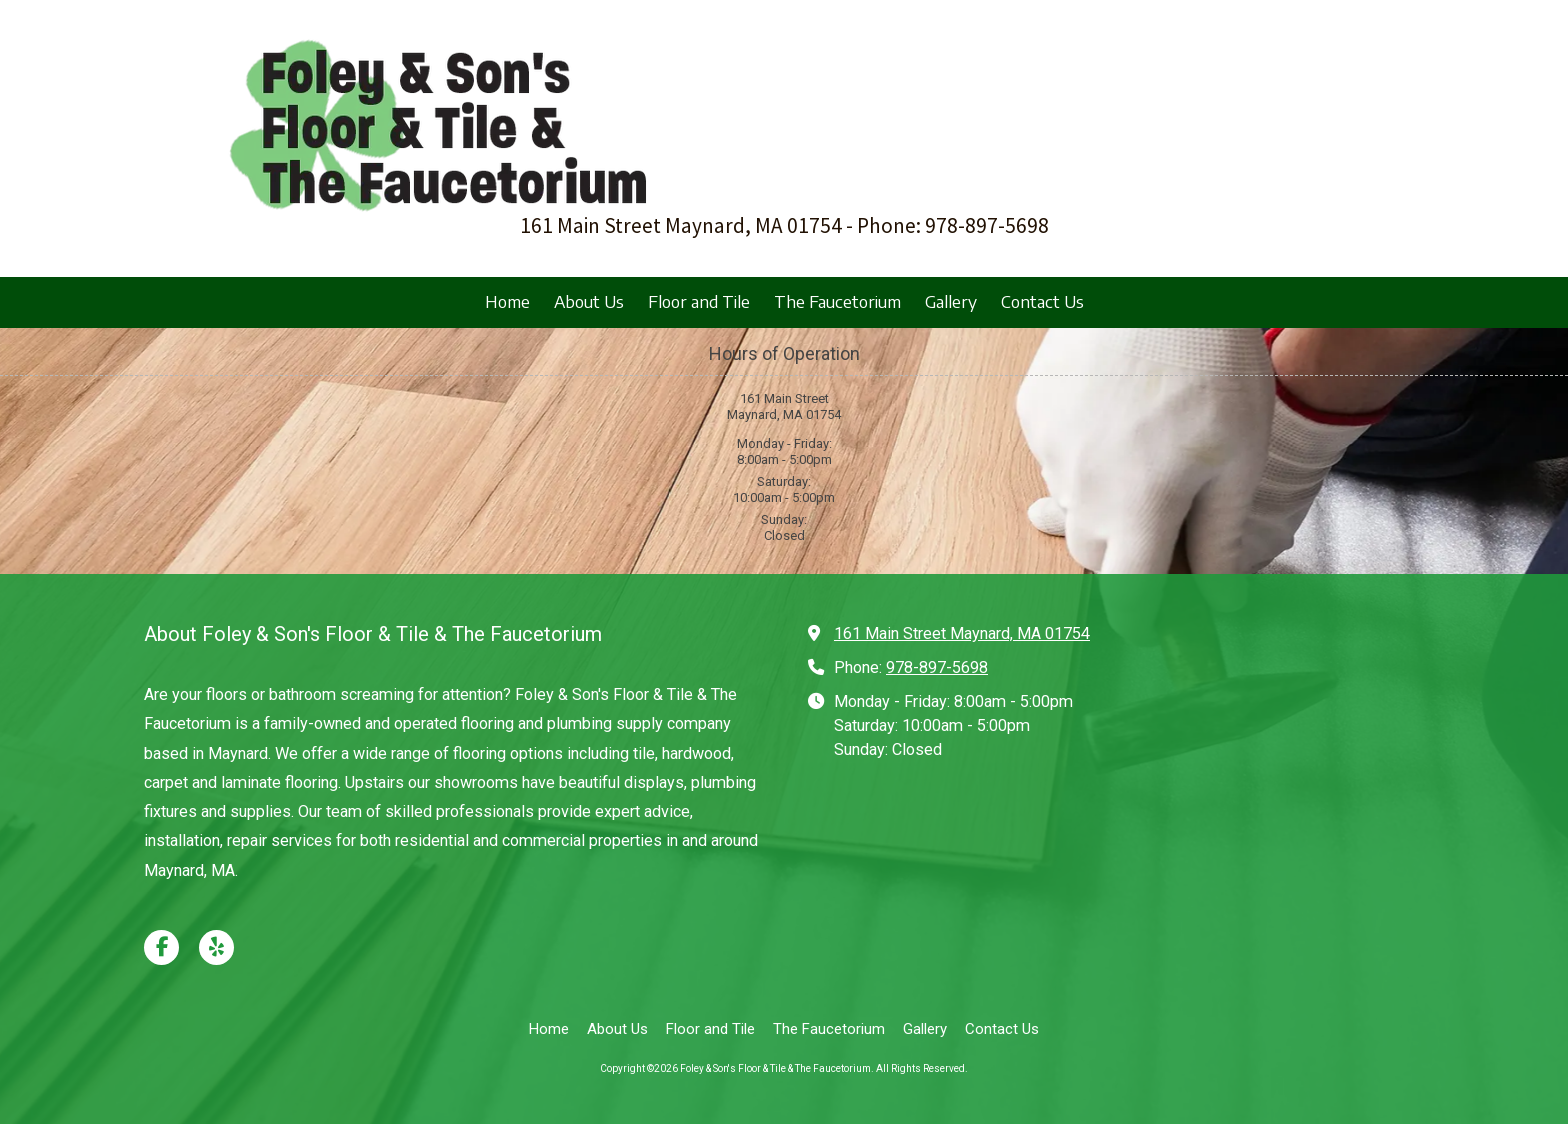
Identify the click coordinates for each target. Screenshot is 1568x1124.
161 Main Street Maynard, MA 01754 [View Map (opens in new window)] (962, 633)
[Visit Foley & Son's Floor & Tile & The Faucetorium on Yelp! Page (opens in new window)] (216, 947)
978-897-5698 (937, 667)
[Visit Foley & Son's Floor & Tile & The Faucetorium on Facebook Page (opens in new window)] (161, 947)
